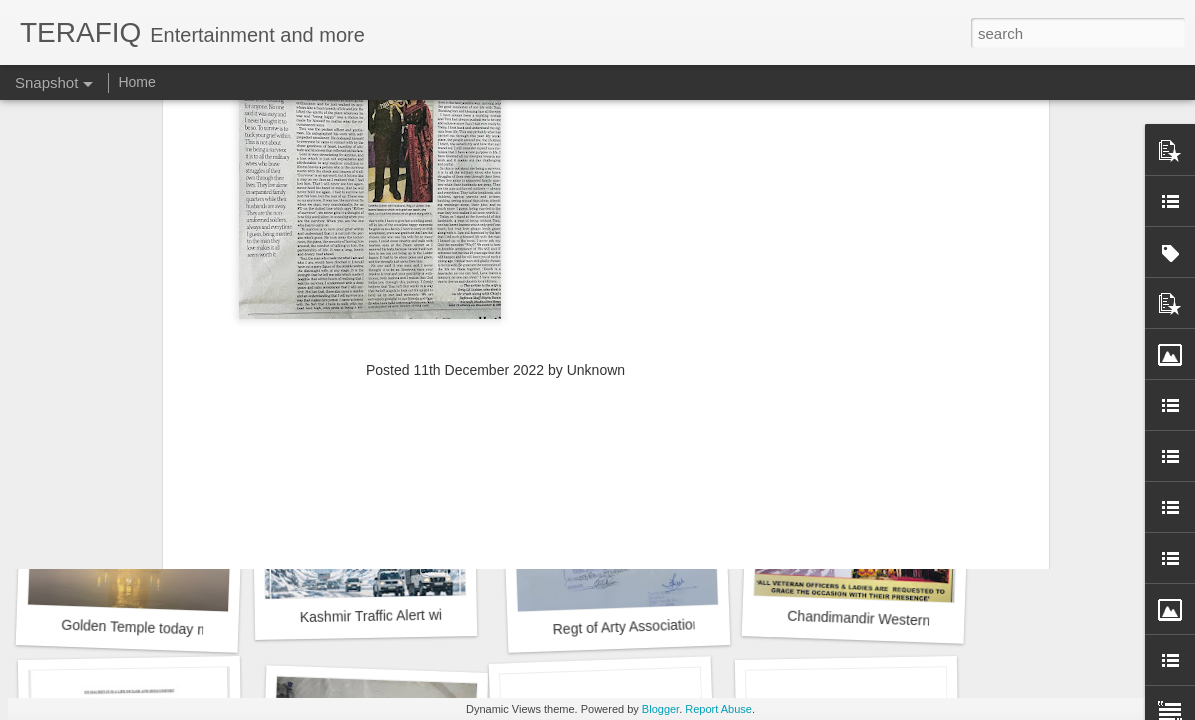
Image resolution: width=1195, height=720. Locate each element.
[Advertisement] (496, 253)
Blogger (660, 709)
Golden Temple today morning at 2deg (180, 629)
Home (136, 82)
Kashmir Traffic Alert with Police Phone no (430, 615)
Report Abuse (718, 709)
